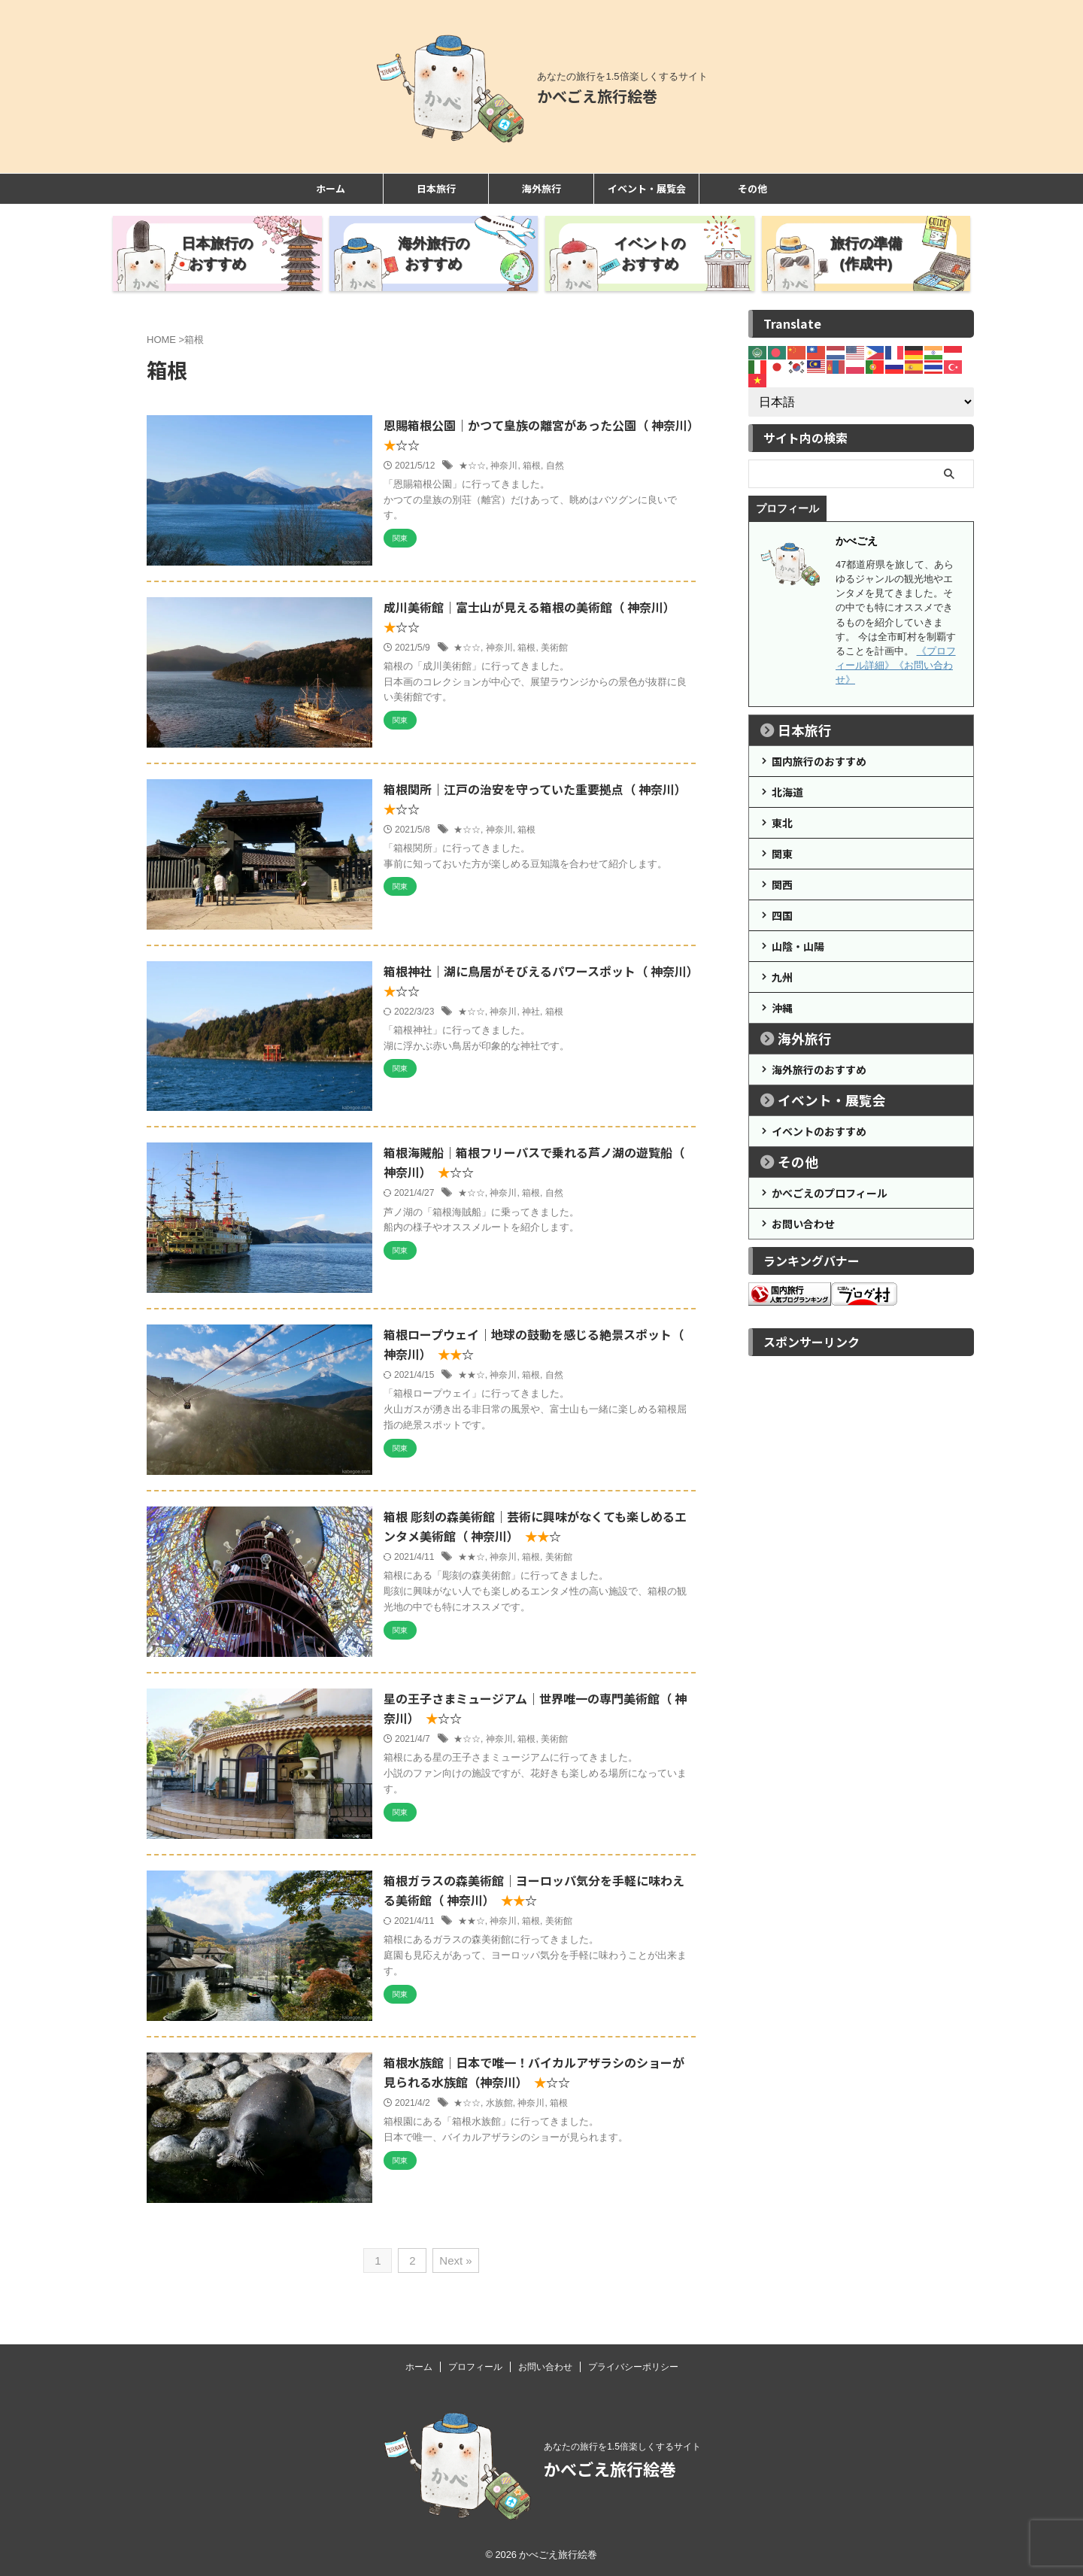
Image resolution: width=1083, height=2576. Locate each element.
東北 (782, 822)
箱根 (532, 465)
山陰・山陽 (798, 946)
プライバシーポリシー (633, 2367)
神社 (531, 1011)
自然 (555, 465)
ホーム (330, 188)
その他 (752, 188)
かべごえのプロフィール (829, 1192)
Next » (455, 2260)
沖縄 (782, 1007)
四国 (782, 915)
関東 (782, 853)
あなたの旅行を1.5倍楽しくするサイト (622, 2446)
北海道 (787, 792)
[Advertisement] (861, 1589)
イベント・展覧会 (647, 188)
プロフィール (475, 2367)
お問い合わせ (803, 1223)
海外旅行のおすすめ (819, 1069)
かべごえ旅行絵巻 (597, 96)
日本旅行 (436, 188)
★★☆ (471, 1375)
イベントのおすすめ (819, 1131)
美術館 (554, 647)
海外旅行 (541, 188)
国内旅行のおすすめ (819, 761)
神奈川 (503, 465)
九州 (782, 977)
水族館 (499, 2103)
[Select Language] (861, 402)
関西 (782, 884)
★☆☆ (472, 465)
